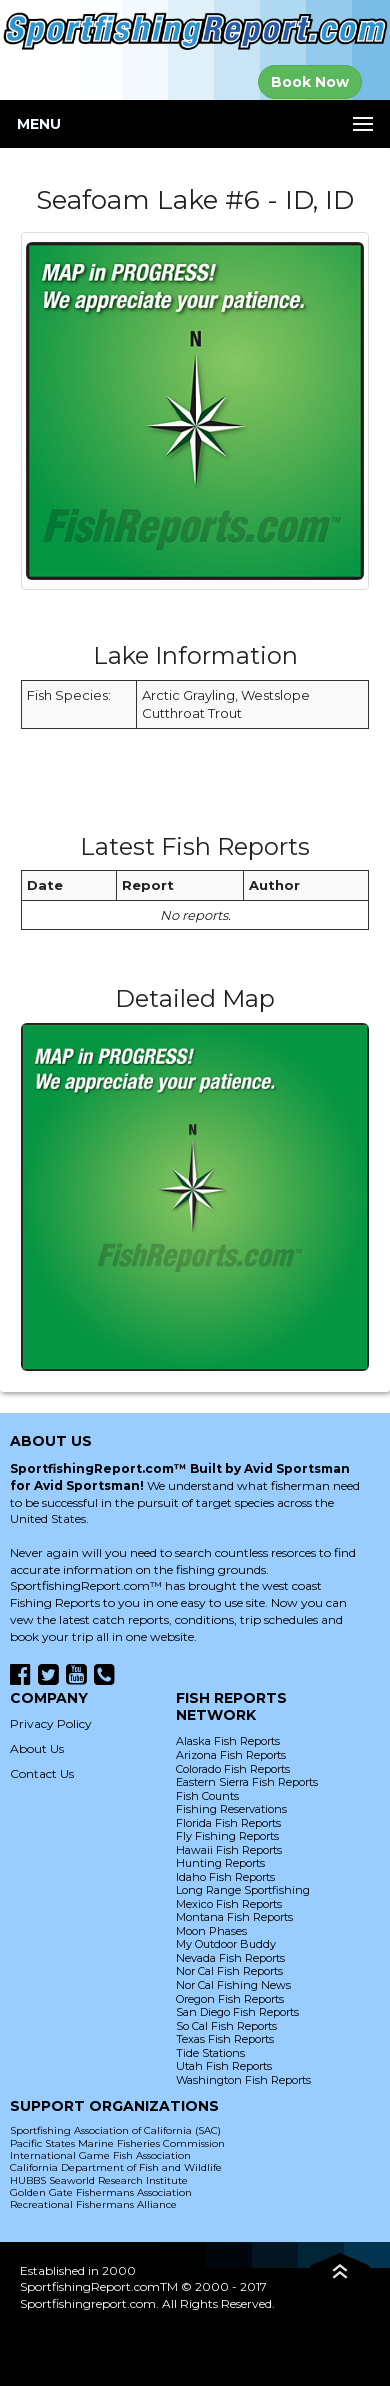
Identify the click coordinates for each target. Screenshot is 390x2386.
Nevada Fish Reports (230, 1958)
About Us (37, 1748)
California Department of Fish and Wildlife (116, 2167)
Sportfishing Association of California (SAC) (115, 2130)
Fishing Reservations (231, 1809)
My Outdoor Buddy (226, 1944)
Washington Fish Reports (243, 2080)
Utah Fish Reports (224, 2066)
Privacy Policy (51, 1723)
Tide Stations (210, 2053)
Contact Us (42, 1773)
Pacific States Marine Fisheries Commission (117, 2143)
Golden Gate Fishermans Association (101, 2192)
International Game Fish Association (100, 2155)
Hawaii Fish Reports (229, 1850)
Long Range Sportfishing (243, 1890)
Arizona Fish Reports (231, 1755)
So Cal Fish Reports (226, 2026)
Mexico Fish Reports (229, 1904)
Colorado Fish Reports (233, 1769)
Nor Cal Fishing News (233, 1985)
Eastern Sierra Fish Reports (247, 1782)
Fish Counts (207, 1796)
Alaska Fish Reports (228, 1741)
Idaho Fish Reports (225, 1877)
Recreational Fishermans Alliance (93, 2204)
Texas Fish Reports (225, 2039)
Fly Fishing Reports (227, 1836)
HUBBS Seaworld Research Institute (99, 2180)
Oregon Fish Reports (230, 1999)
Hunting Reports (220, 1863)
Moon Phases (211, 1931)
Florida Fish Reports (228, 1823)
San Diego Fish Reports (237, 2012)
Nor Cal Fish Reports (229, 1971)
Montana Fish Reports (234, 1917)
